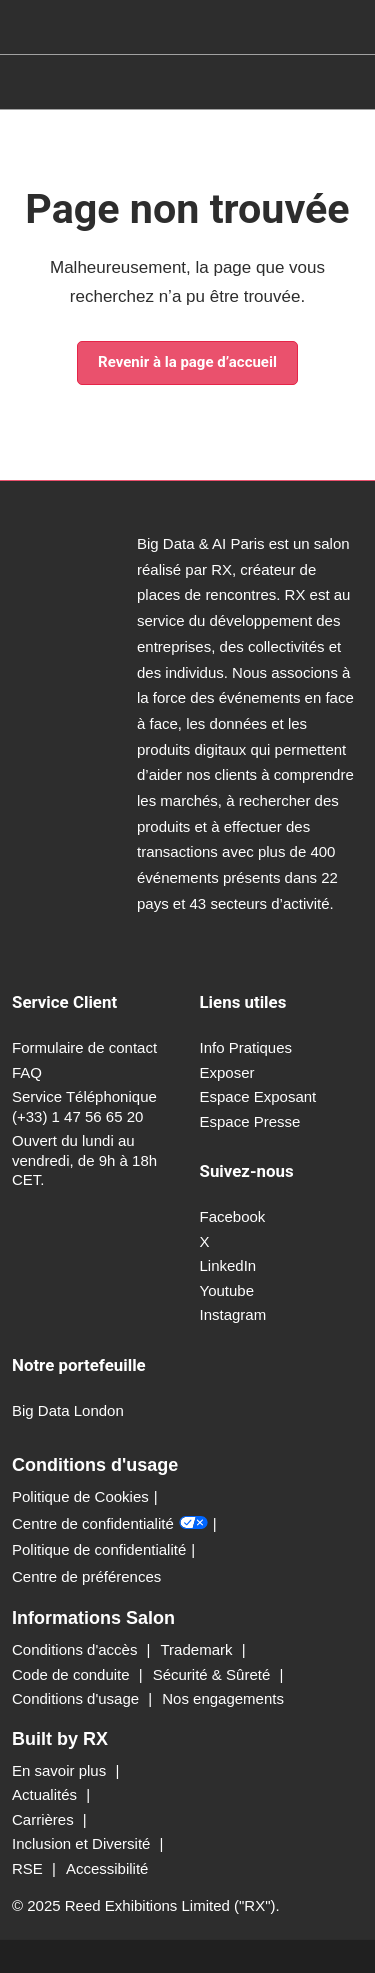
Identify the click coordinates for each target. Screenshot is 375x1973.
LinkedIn (228, 1265)
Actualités (46, 1794)
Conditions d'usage (77, 1698)
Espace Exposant (258, 1096)
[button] (187, 363)
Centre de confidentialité (110, 1524)
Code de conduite (73, 1674)
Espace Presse (250, 1121)
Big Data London (68, 1410)
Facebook (233, 1216)
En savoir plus (61, 1770)
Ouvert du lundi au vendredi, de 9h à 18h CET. (84, 1160)
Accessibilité (107, 1868)
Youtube (227, 1290)
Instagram (233, 1314)
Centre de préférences (86, 1576)
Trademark (199, 1649)
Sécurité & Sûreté (214, 1674)
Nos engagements (223, 1698)
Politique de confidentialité (99, 1549)
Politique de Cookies (80, 1496)
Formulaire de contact (84, 1047)
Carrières (45, 1819)
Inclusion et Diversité (83, 1843)
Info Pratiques (246, 1047)
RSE (29, 1868)
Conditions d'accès (77, 1649)
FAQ (27, 1072)
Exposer (227, 1072)
